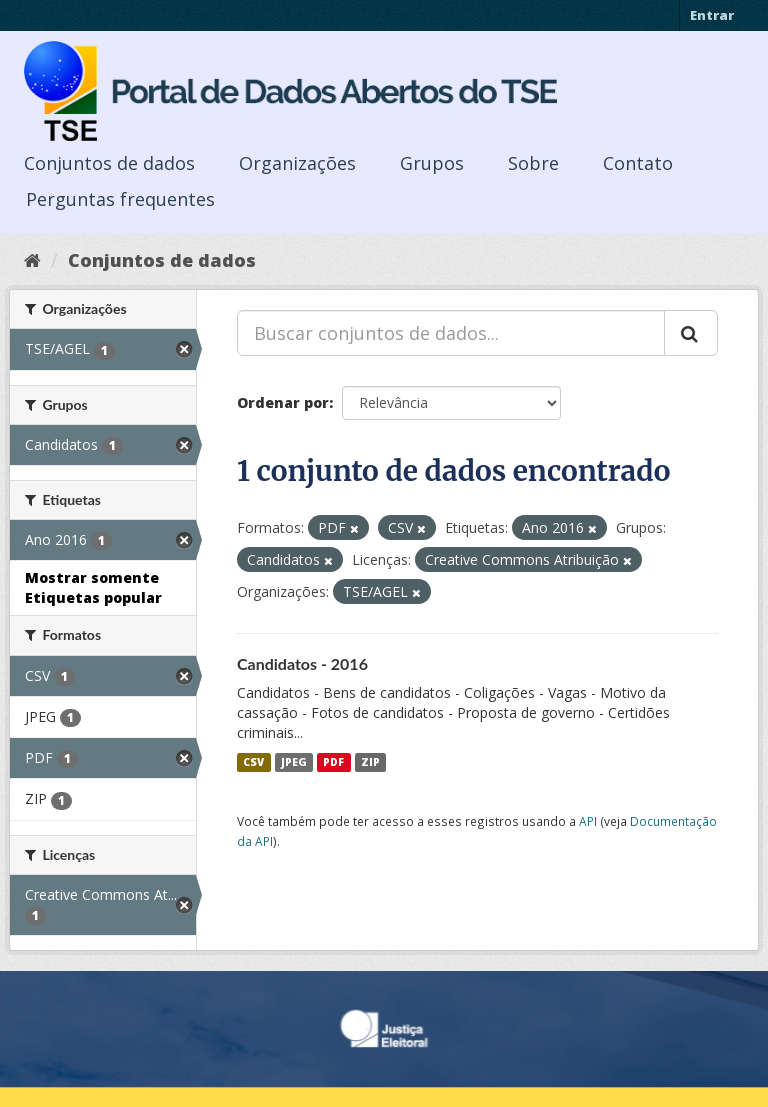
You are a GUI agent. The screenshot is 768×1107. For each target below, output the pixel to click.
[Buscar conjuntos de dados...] (451, 333)
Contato (638, 163)
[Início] (32, 260)
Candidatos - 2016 (302, 663)
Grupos (432, 163)
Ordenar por (283, 402)
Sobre (533, 163)
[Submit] (691, 333)
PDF (333, 762)
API (588, 821)
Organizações (297, 163)
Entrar (712, 15)
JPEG (294, 762)
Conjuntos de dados (109, 163)
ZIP (370, 762)
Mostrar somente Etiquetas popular (93, 587)
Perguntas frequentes (120, 199)
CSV (253, 762)
